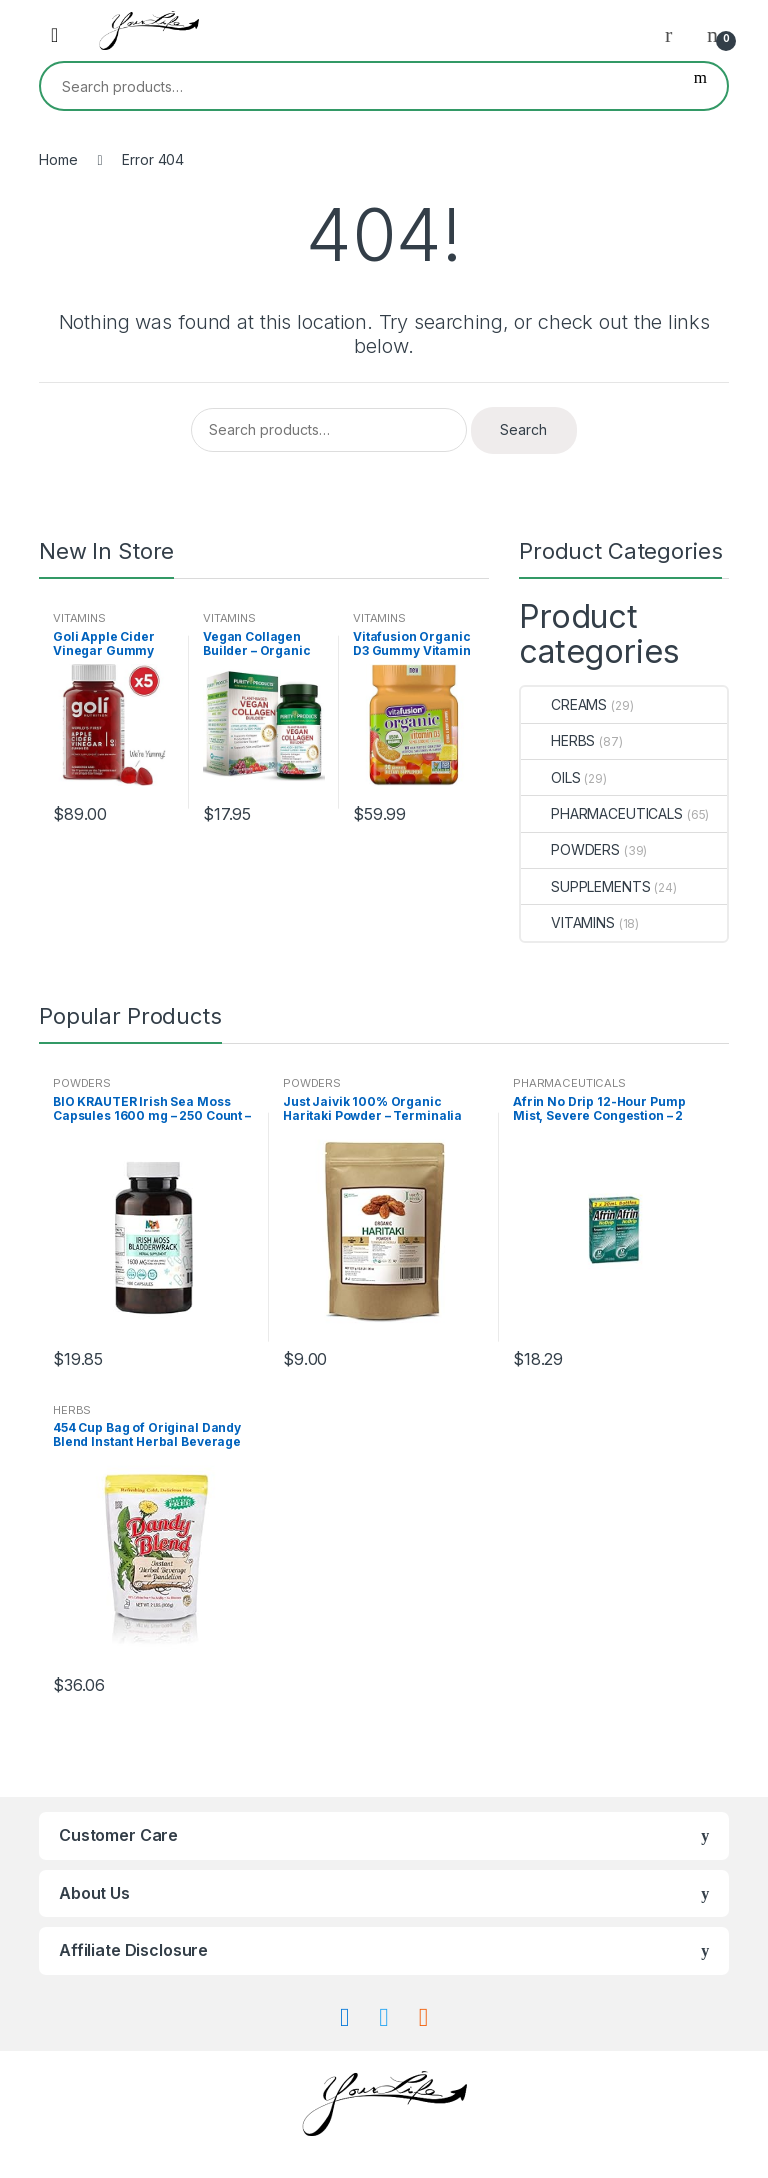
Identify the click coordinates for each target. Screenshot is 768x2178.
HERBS (558, 740)
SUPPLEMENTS (585, 886)
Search (700, 86)
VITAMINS (79, 618)
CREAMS (564, 704)
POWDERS (570, 849)
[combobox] (357, 86)
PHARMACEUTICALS (602, 813)
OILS (550, 777)
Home (58, 159)
